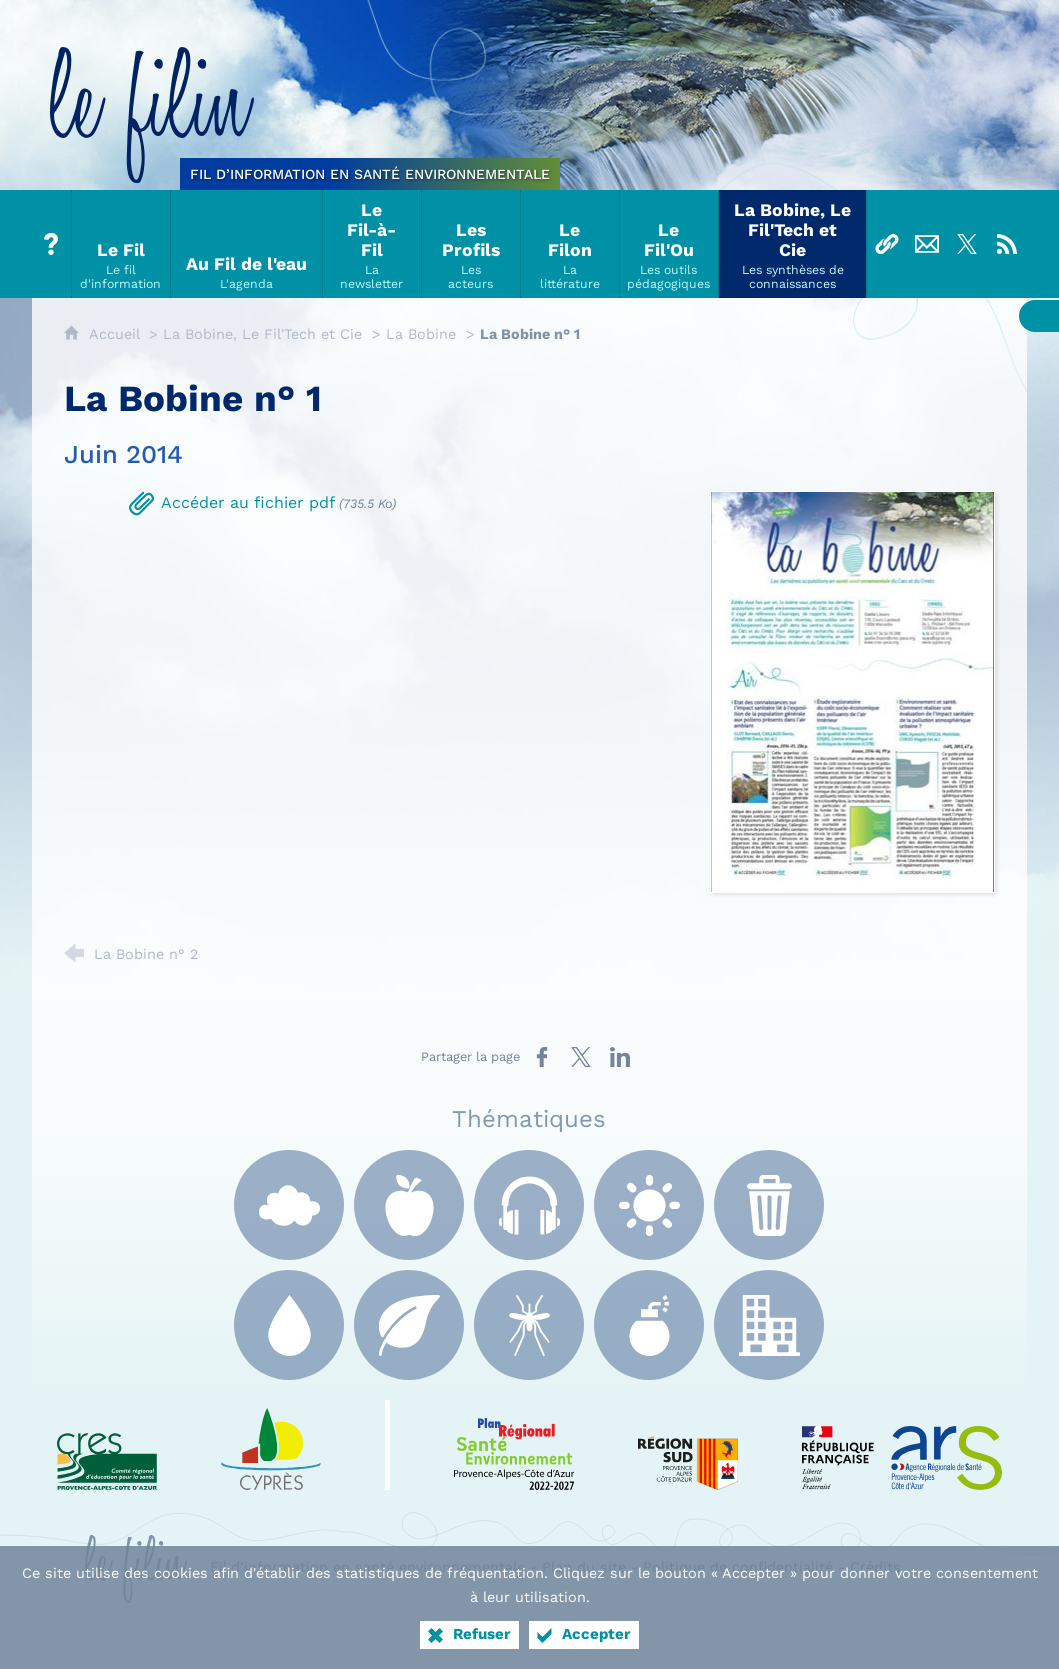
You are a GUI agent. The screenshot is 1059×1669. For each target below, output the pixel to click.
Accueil (116, 334)
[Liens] (887, 244)
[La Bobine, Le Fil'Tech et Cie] (793, 244)
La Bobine (421, 334)
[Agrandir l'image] (853, 690)
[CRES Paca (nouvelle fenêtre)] (107, 1445)
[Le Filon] (570, 244)
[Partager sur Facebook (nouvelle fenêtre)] (542, 1057)
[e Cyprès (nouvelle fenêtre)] (271, 1445)
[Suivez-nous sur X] (967, 244)
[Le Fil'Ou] (669, 244)
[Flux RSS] (1007, 244)
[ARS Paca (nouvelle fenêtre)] (902, 1445)
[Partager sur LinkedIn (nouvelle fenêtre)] (620, 1057)
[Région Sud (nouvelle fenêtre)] (688, 1445)
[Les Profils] (471, 244)
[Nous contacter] (927, 244)
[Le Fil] (121, 244)
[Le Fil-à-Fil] (372, 244)
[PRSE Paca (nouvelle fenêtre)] (514, 1445)
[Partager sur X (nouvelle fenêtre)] (581, 1057)
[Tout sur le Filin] (52, 244)
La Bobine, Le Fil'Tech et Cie (262, 334)
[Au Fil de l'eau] (247, 244)
